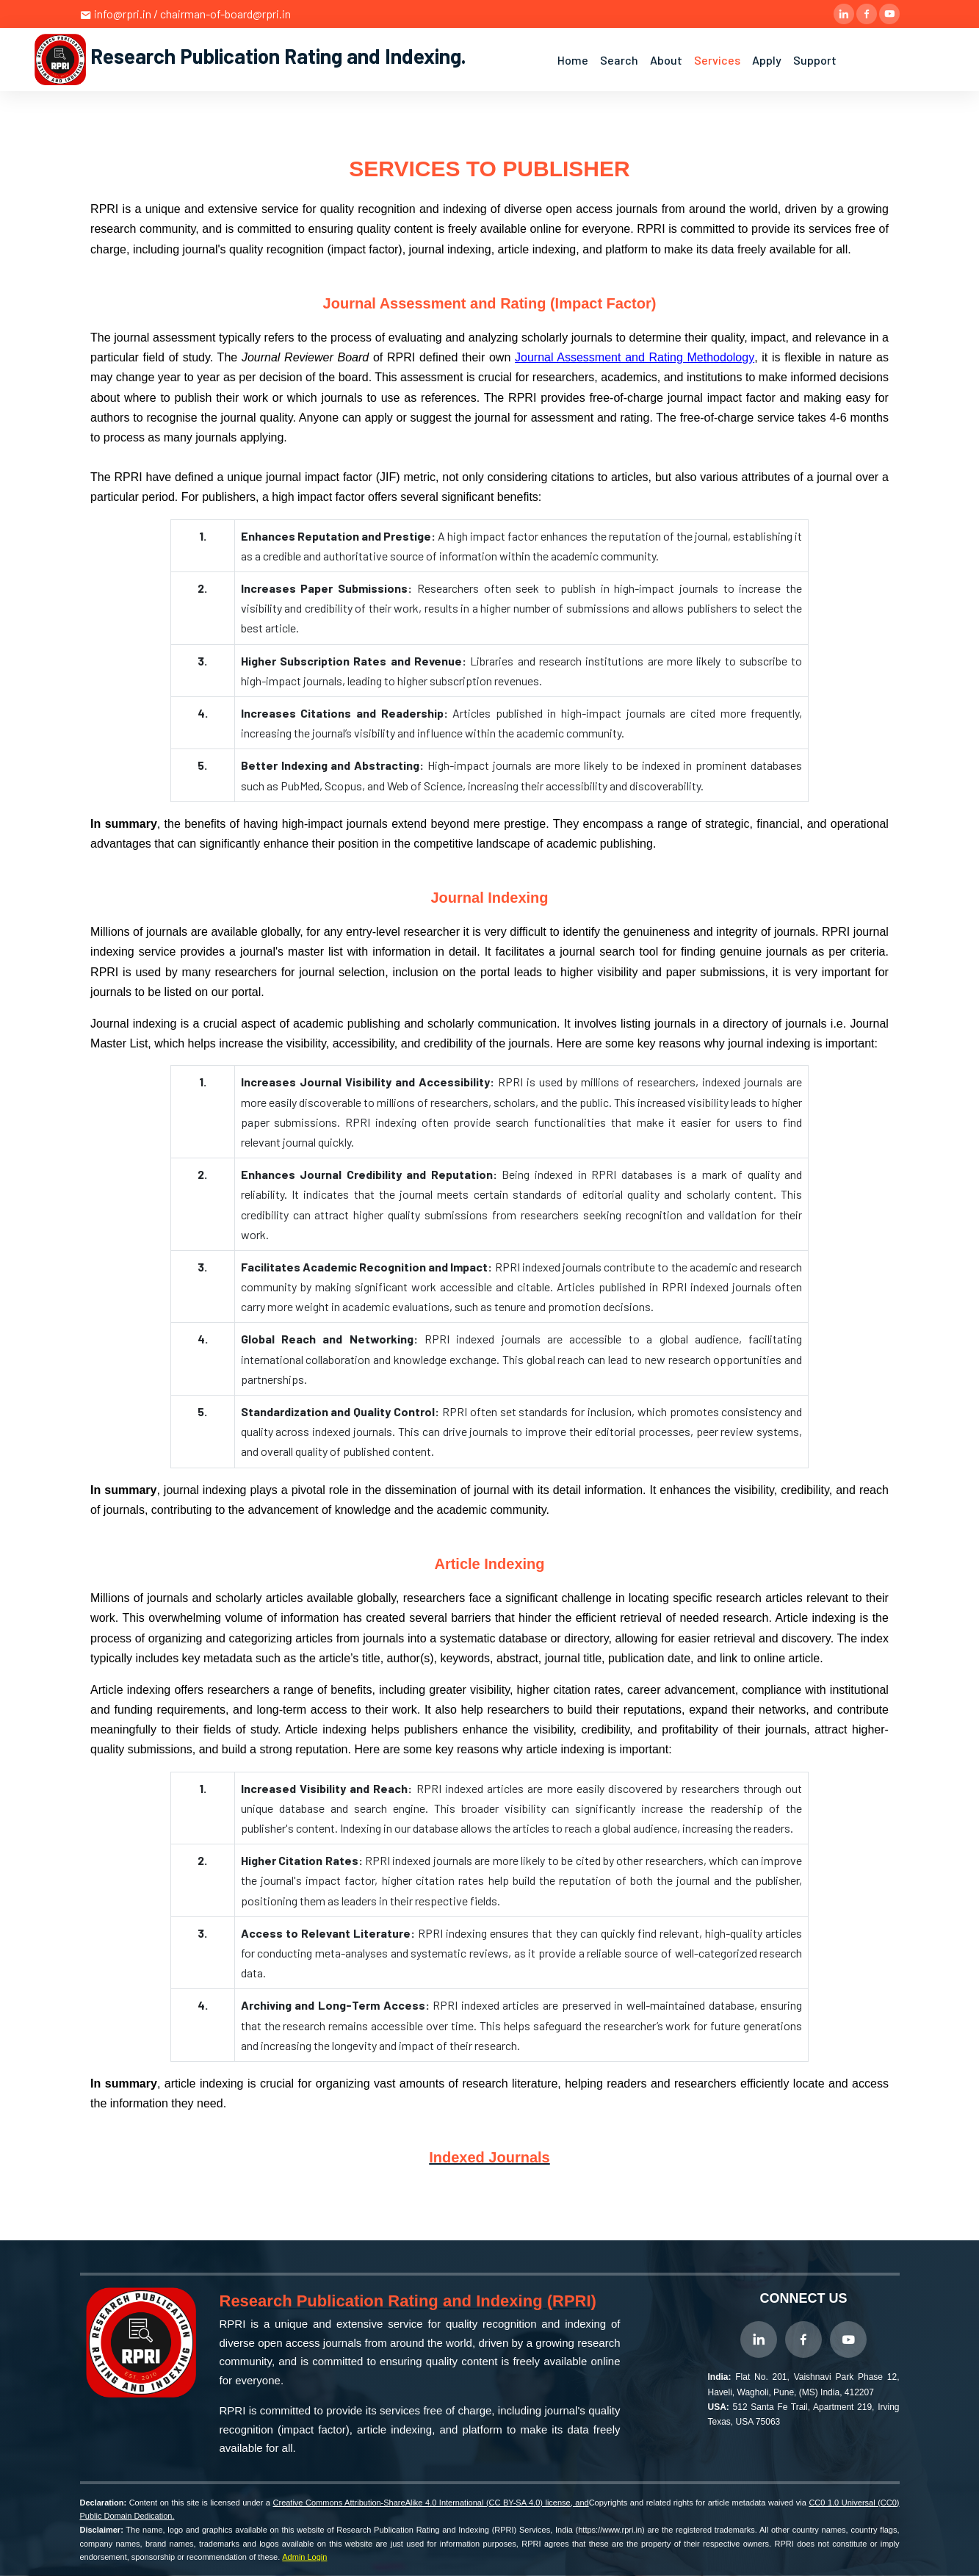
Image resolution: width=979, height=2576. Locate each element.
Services (717, 60)
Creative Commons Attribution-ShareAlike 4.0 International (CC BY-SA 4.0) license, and (431, 2502)
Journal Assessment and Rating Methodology (634, 357)
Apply (766, 60)
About (666, 60)
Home (572, 60)
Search (619, 60)
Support (815, 60)
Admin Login (304, 2556)
